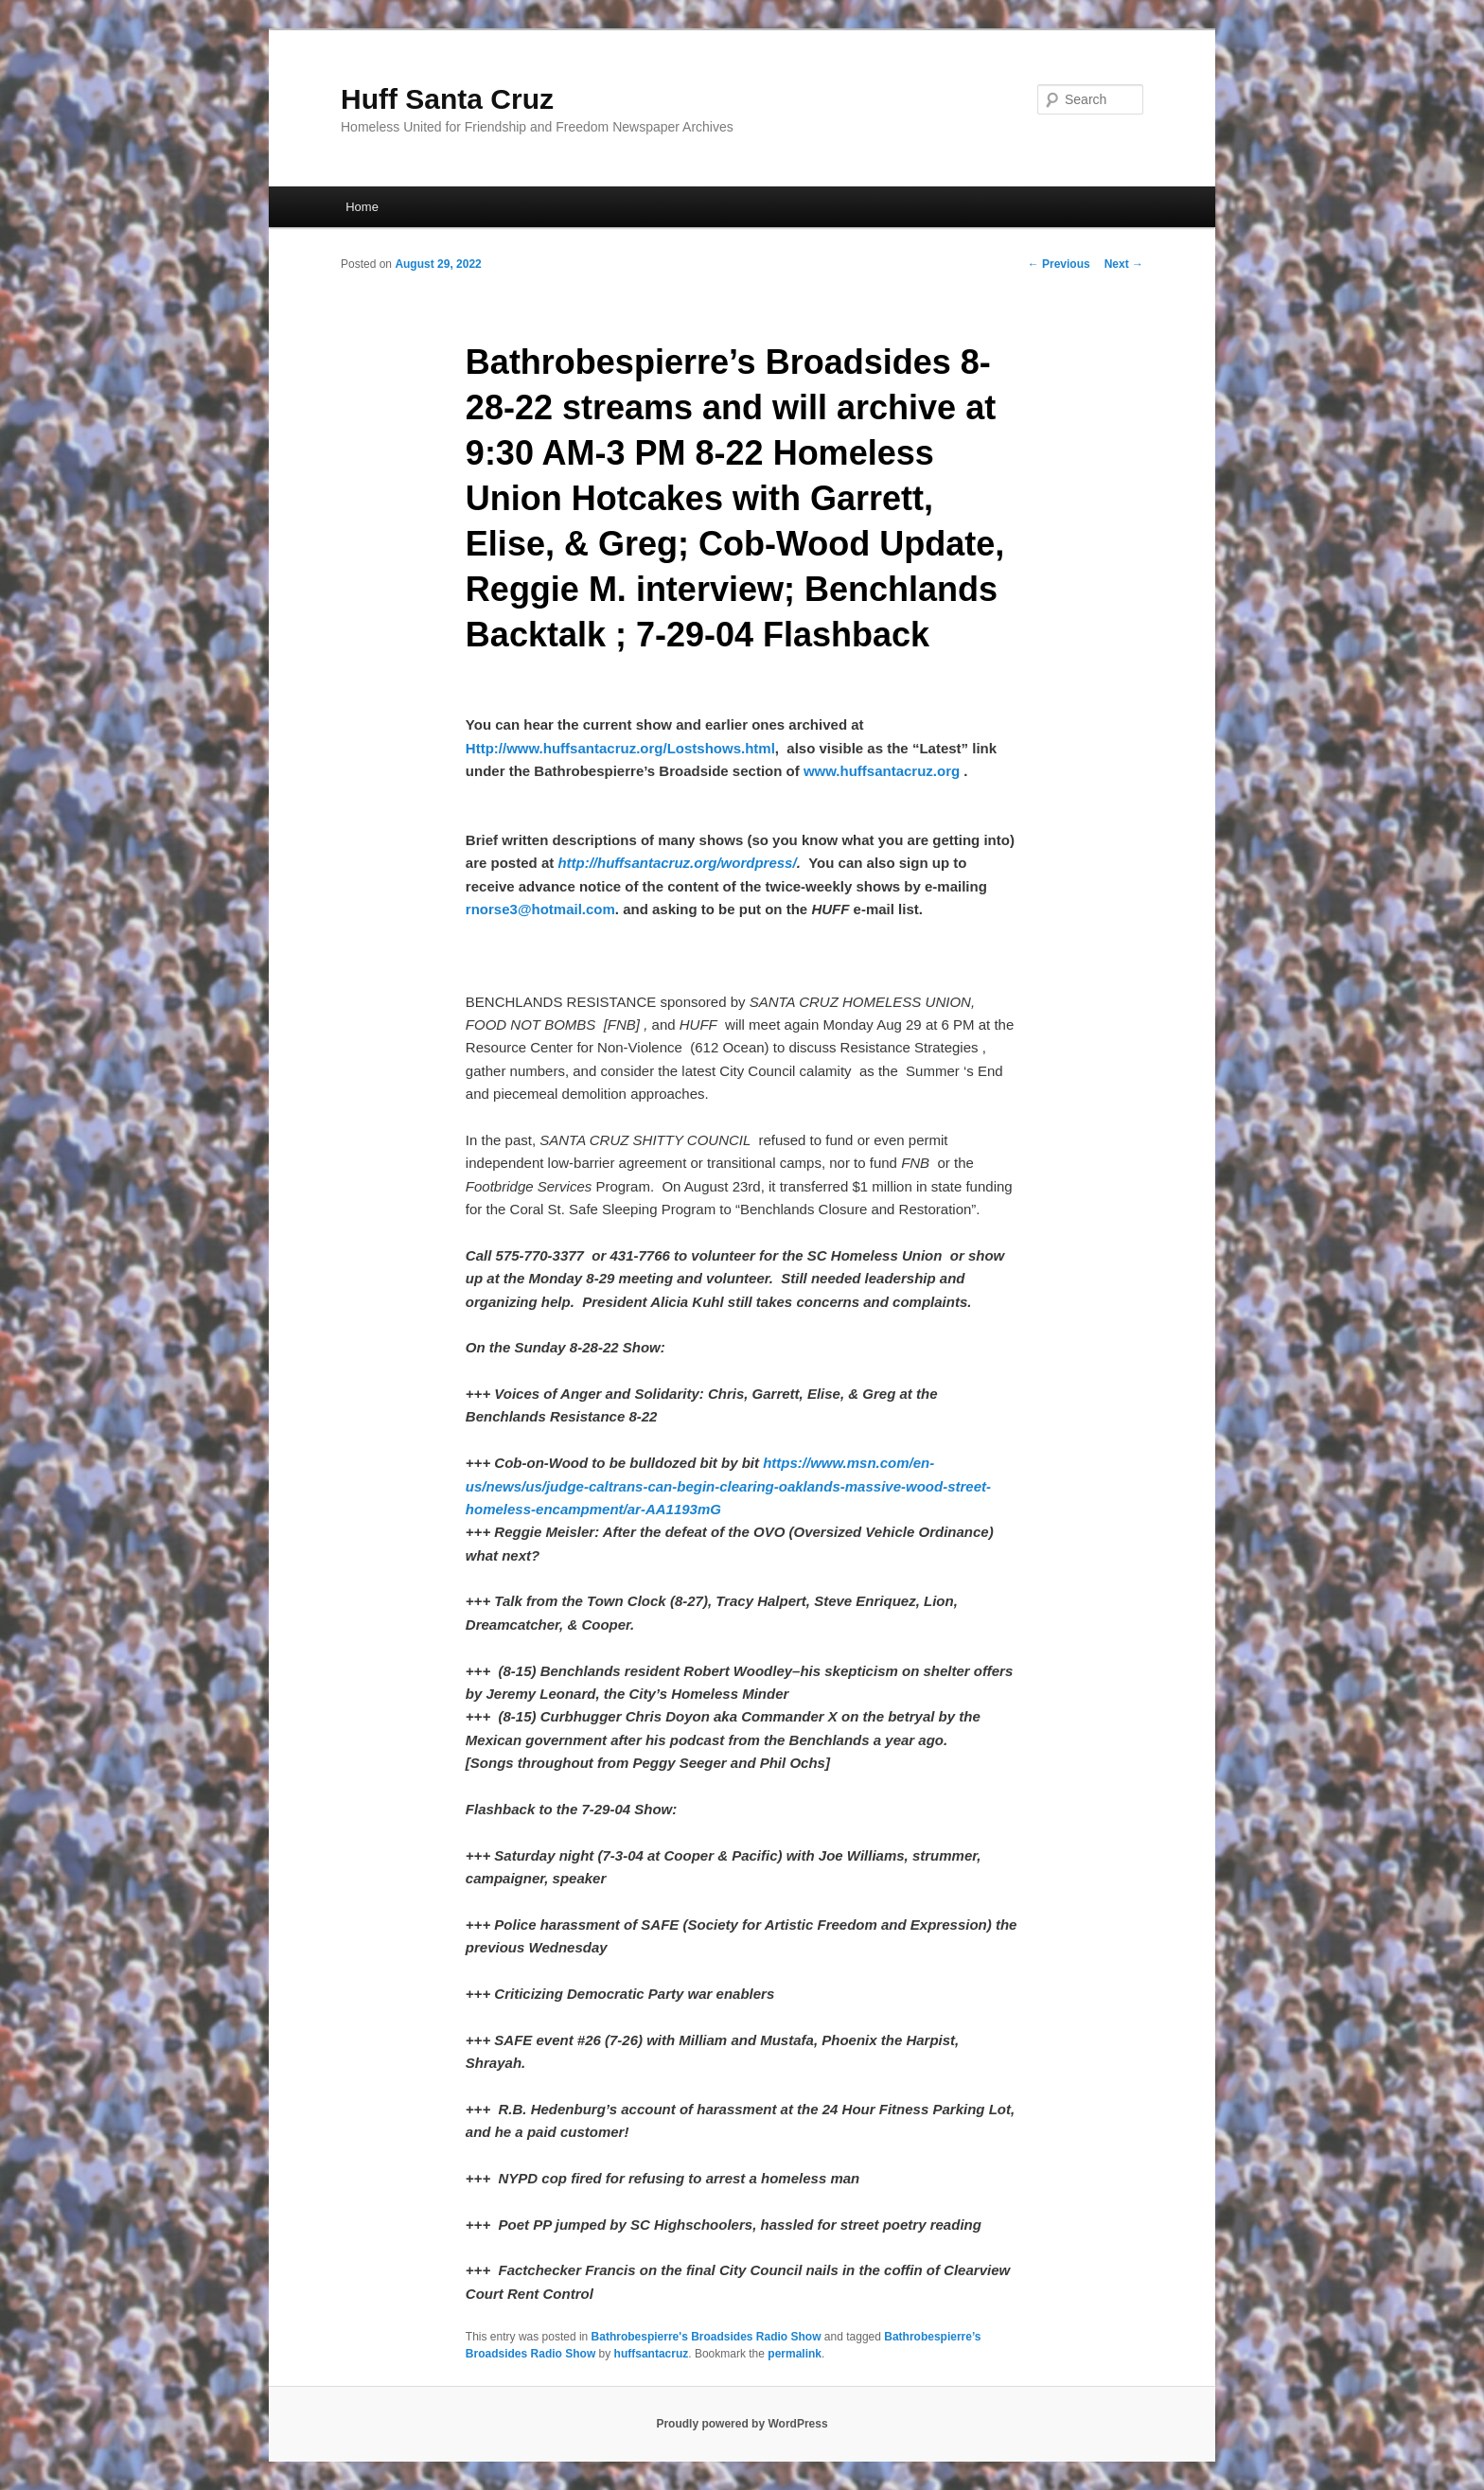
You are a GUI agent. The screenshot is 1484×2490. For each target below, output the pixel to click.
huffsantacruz (651, 2353)
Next (1123, 264)
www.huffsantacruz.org (882, 771)
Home (362, 207)
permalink (795, 2353)
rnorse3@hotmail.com (540, 909)
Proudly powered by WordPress (741, 2423)
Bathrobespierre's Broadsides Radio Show (707, 2336)
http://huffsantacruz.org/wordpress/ (676, 863)
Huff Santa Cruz (447, 99)
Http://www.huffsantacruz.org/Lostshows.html (620, 748)
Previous (1059, 264)
